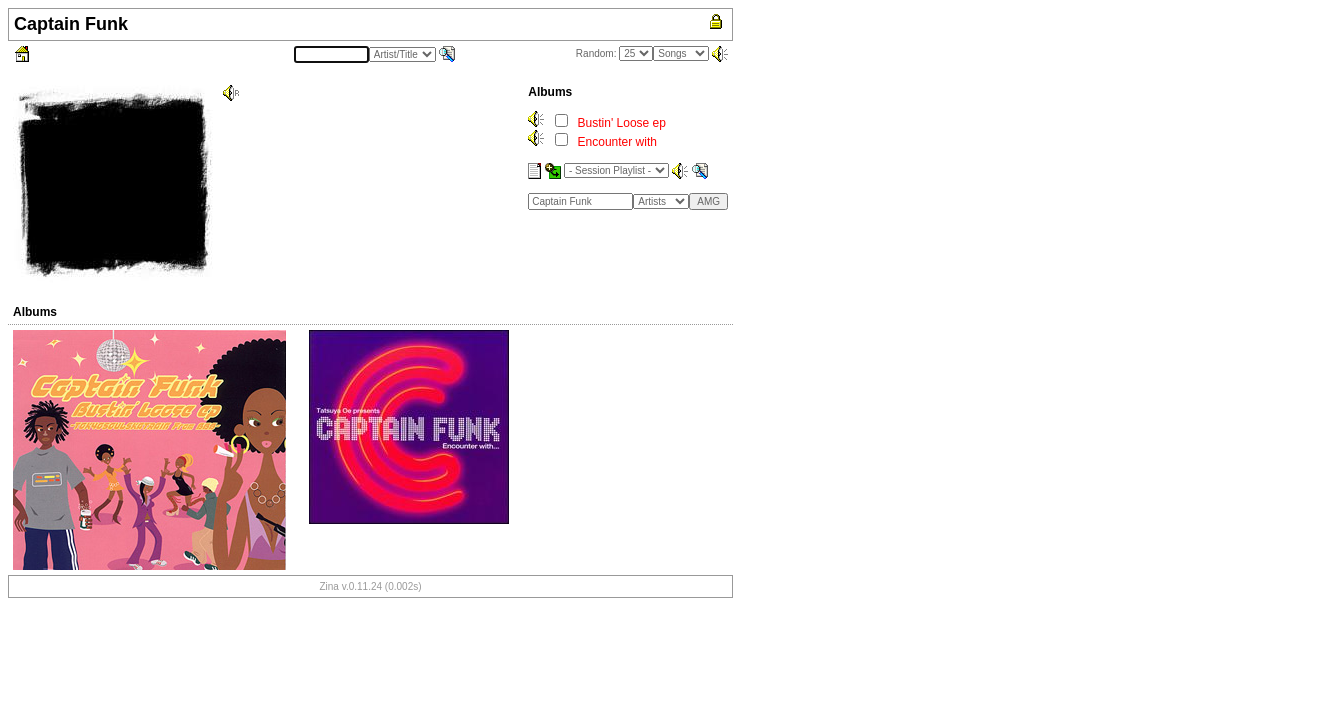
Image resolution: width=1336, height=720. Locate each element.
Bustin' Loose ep (622, 123)
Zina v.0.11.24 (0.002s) (370, 586)
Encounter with (617, 142)
